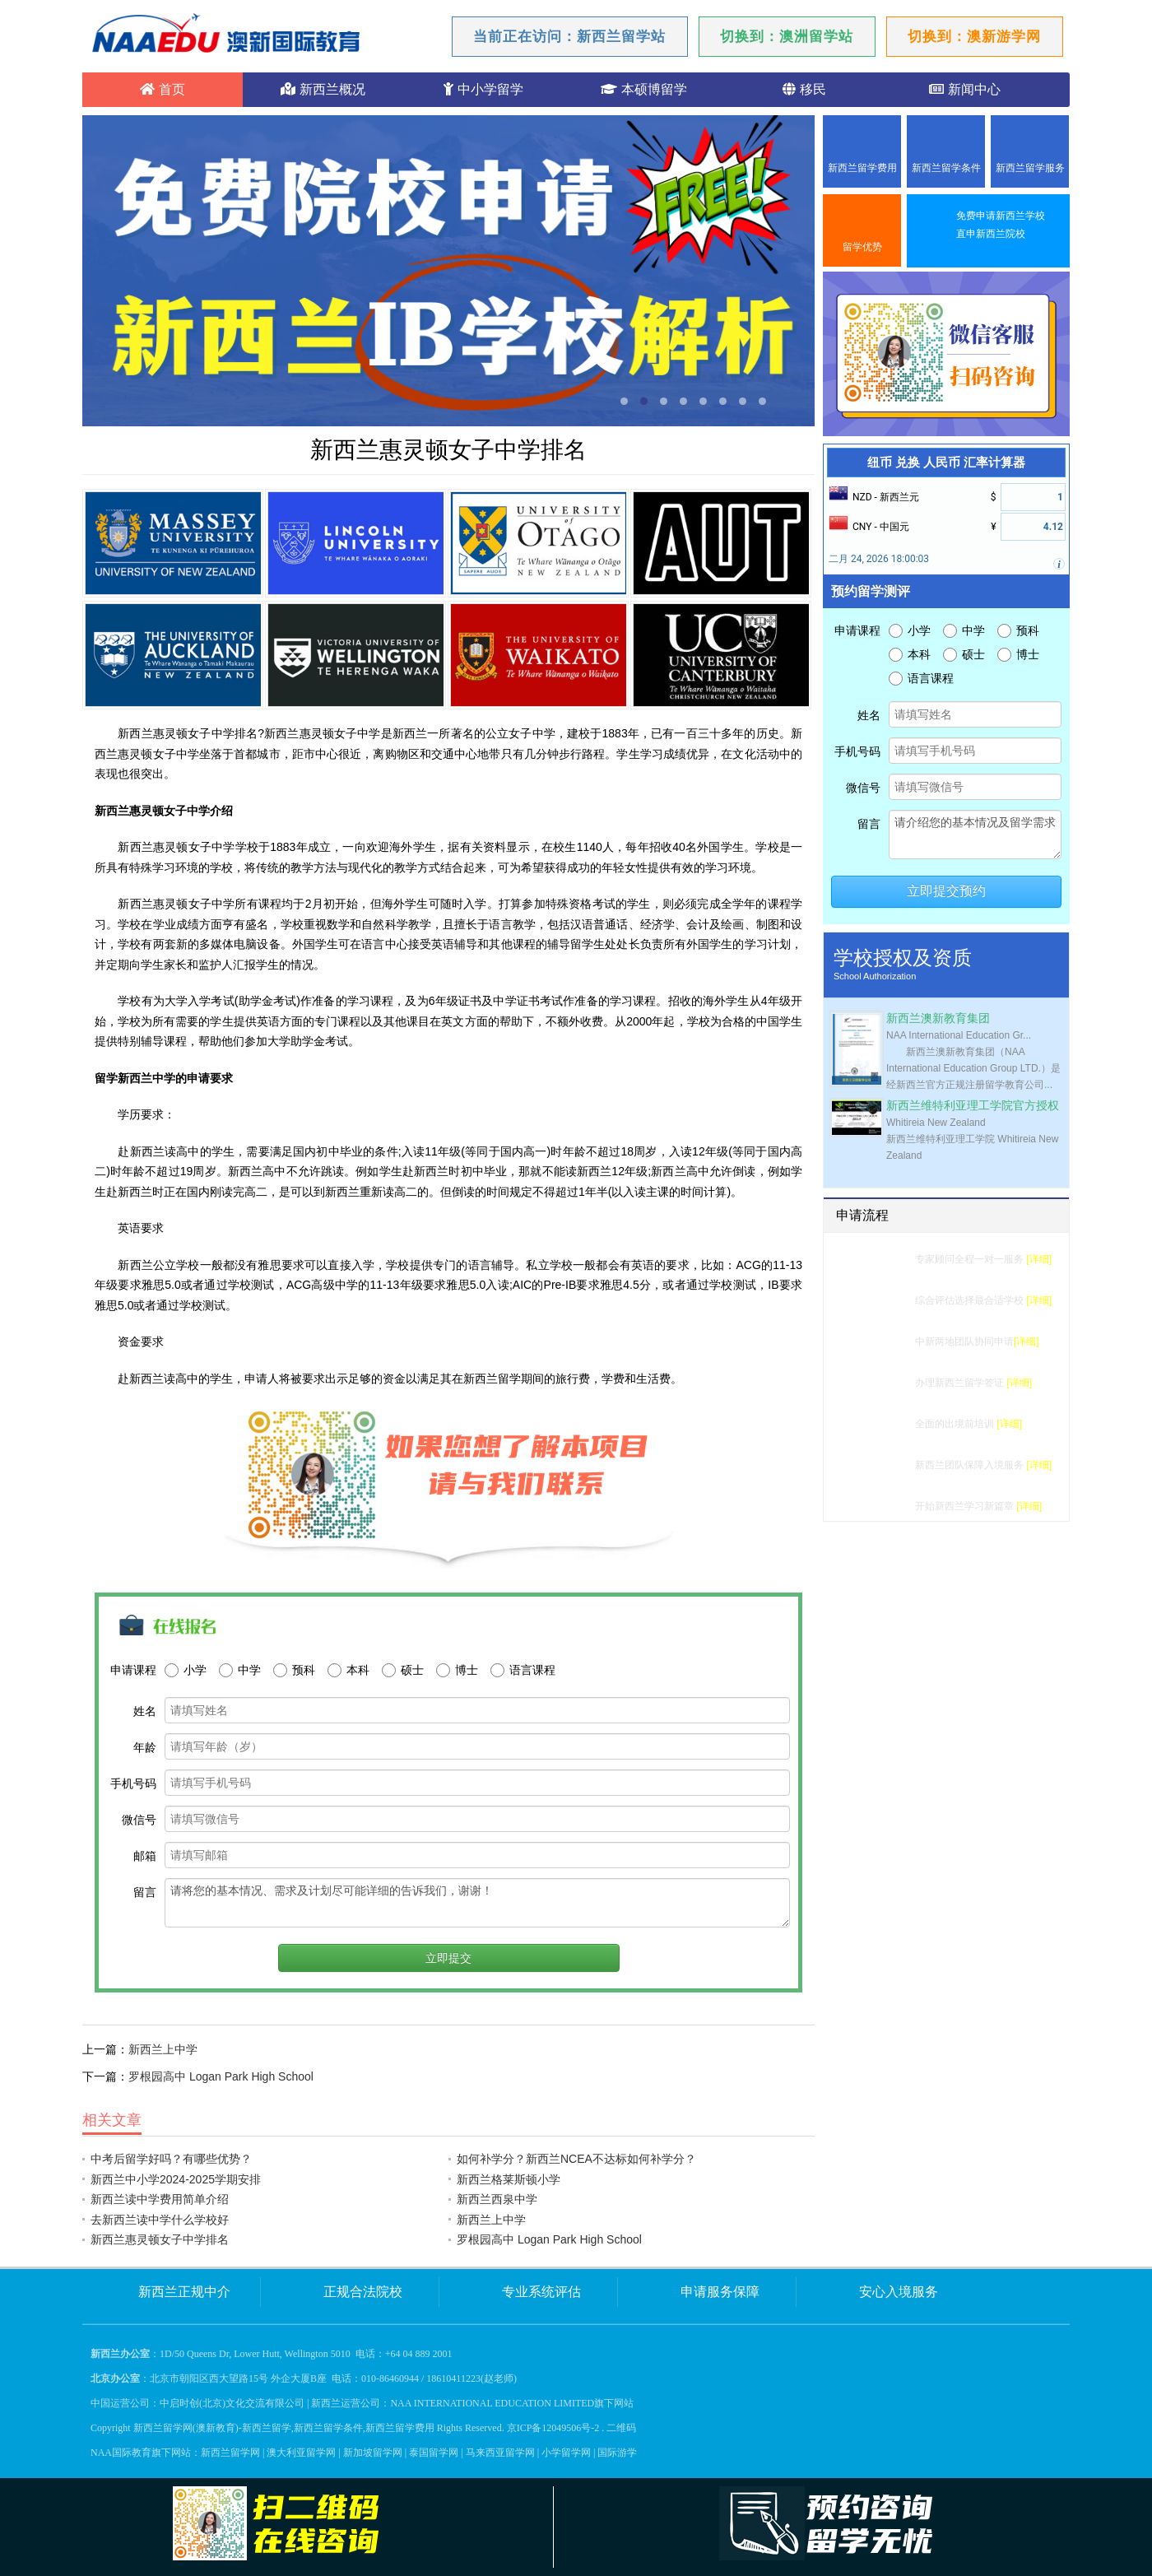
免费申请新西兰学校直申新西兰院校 (1000, 224)
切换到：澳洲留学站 (786, 36)
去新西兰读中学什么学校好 (160, 2219)
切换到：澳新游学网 (974, 36)
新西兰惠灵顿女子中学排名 (160, 2239)
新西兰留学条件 (946, 168)
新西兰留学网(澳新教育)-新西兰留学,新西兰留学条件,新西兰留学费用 (283, 2428)
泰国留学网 (433, 2452)
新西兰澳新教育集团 (938, 1018)
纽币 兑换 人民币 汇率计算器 (945, 462)
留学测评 (885, 1259)
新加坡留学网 (372, 2452)
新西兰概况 (323, 89)
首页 (162, 89)
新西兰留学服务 (1030, 168)
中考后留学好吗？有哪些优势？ (171, 2158)
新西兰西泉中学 (497, 2199)
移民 (804, 89)
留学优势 (862, 247)
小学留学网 (566, 2452)
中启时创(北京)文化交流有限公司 (232, 2403)
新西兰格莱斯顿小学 (508, 2179)
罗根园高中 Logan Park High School (221, 2076)
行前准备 (885, 1423)
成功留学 (885, 1506)
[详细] (1039, 1259)
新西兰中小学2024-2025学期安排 (176, 2179)
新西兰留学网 (230, 2452)
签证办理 (885, 1382)
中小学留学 (483, 89)
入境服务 (885, 1465)
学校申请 (885, 1341)
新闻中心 (964, 89)
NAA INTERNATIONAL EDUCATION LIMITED (492, 2403)
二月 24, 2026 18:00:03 (879, 559)
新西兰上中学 (162, 2049)
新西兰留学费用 (862, 168)
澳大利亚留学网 (301, 2452)
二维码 (621, 2428)
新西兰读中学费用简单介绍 (160, 2199)
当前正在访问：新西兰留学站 (569, 36)
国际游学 (617, 2452)
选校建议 (885, 1300)
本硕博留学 (643, 89)
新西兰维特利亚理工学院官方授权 (972, 1106)
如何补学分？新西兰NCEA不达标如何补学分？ (576, 2158)
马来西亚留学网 (500, 2452)
